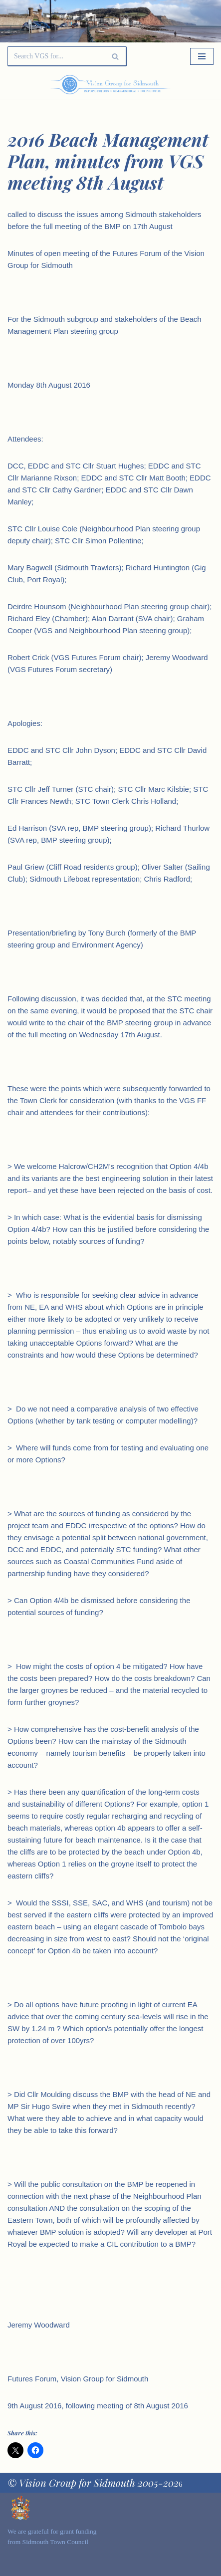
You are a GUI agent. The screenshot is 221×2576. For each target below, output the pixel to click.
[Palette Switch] (183, 85)
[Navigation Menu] (202, 56)
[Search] (55, 56)
